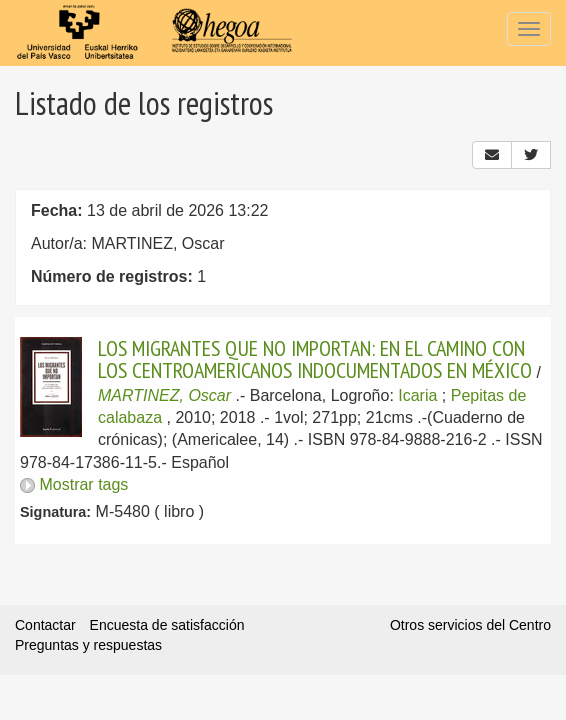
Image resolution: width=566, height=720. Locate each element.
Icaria (417, 395)
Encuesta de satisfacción (167, 625)
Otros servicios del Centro (470, 625)
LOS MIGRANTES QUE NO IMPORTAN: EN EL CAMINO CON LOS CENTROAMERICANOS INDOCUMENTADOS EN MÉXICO (315, 359)
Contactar (45, 625)
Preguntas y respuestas (88, 645)
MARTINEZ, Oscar (164, 395)
